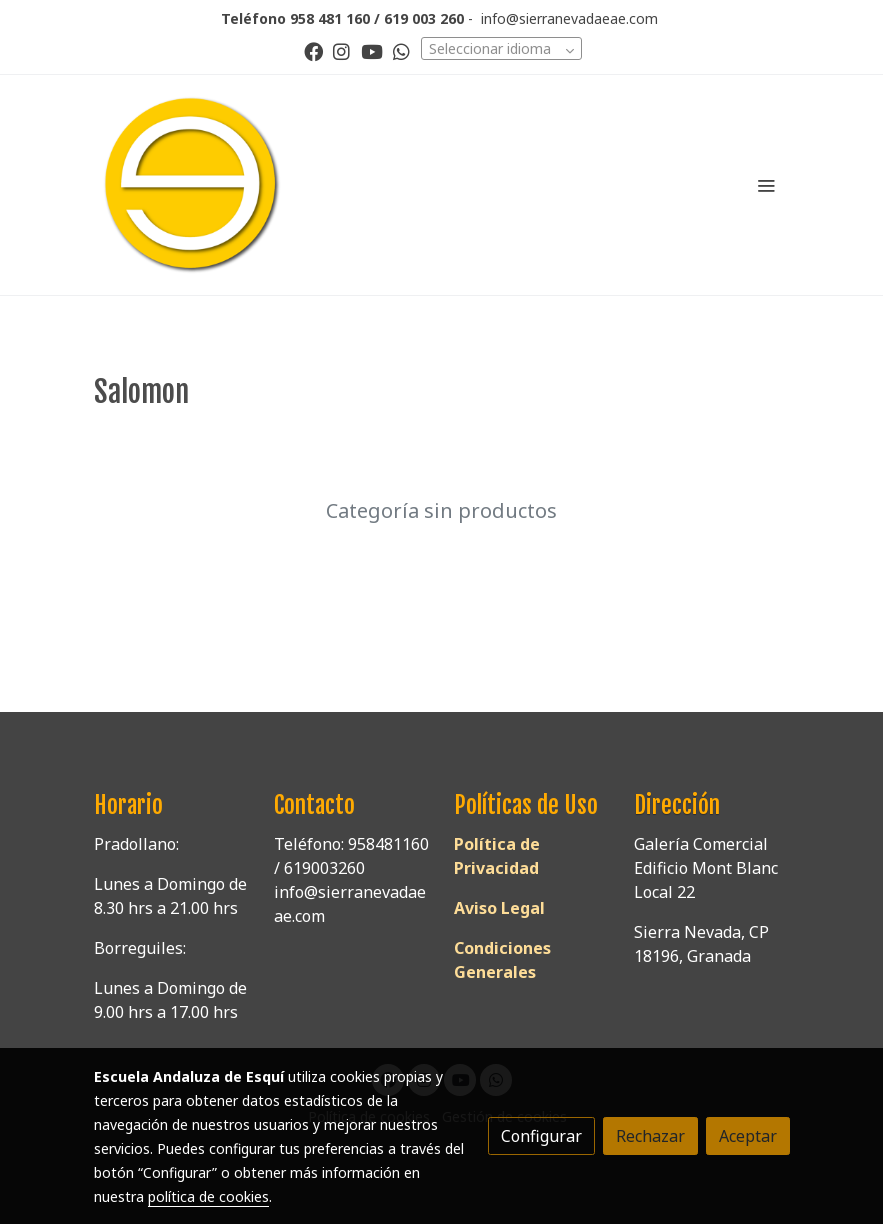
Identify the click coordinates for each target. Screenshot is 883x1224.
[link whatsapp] (401, 50)
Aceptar (748, 1136)
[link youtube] (372, 50)
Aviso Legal (499, 908)
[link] (192, 185)
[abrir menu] (766, 185)
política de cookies (208, 1196)
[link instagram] (341, 50)
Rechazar (650, 1136)
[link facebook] (313, 50)
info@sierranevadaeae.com (569, 18)
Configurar (541, 1136)
